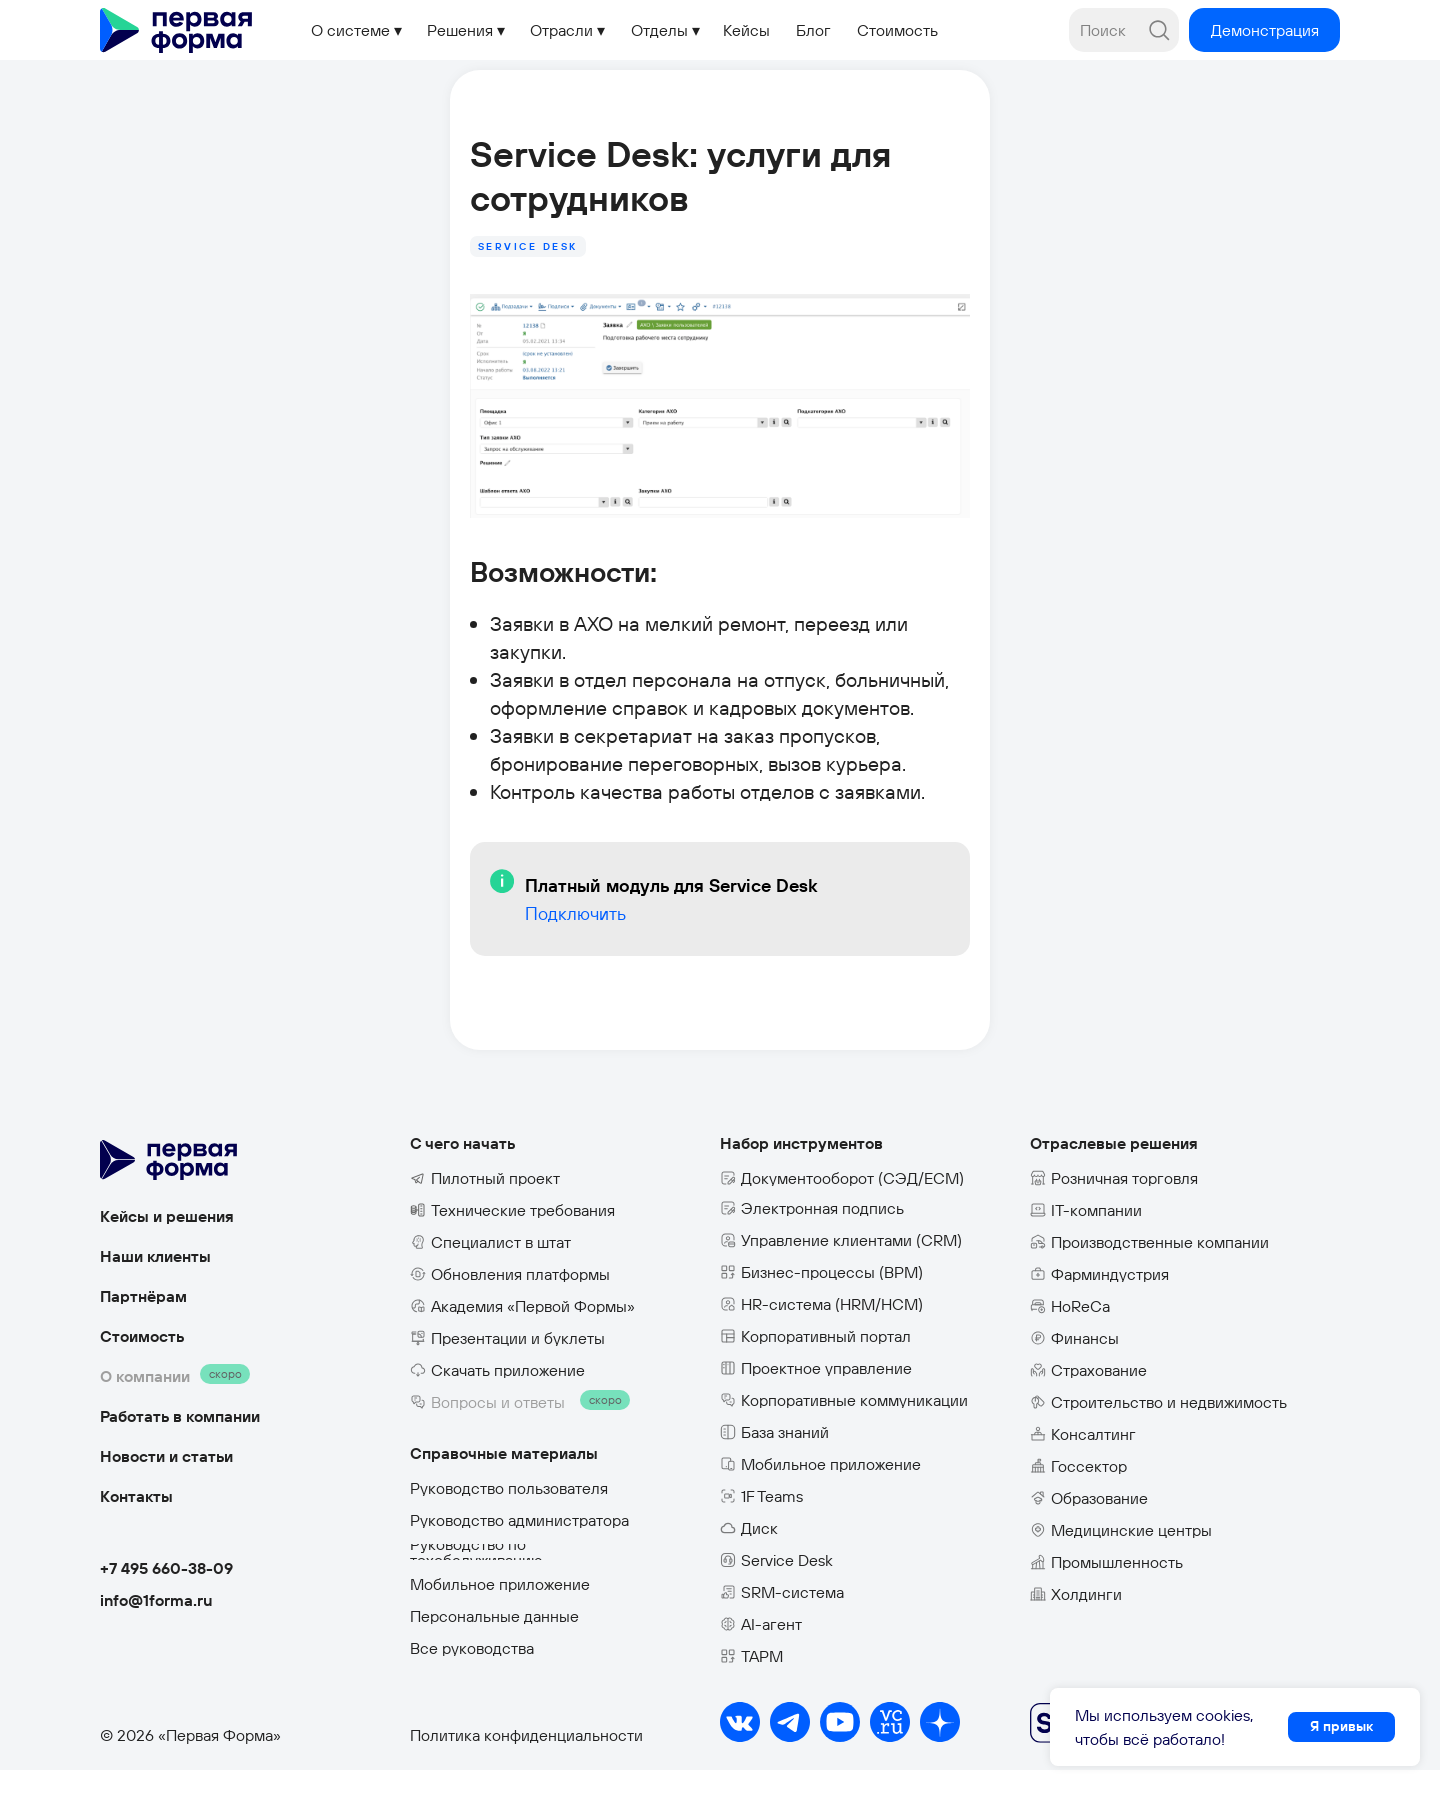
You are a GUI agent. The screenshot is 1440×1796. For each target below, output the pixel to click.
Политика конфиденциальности (526, 1761)
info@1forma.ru (156, 1626)
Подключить (415, 961)
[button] (1264, 30)
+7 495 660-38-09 (166, 1594)
